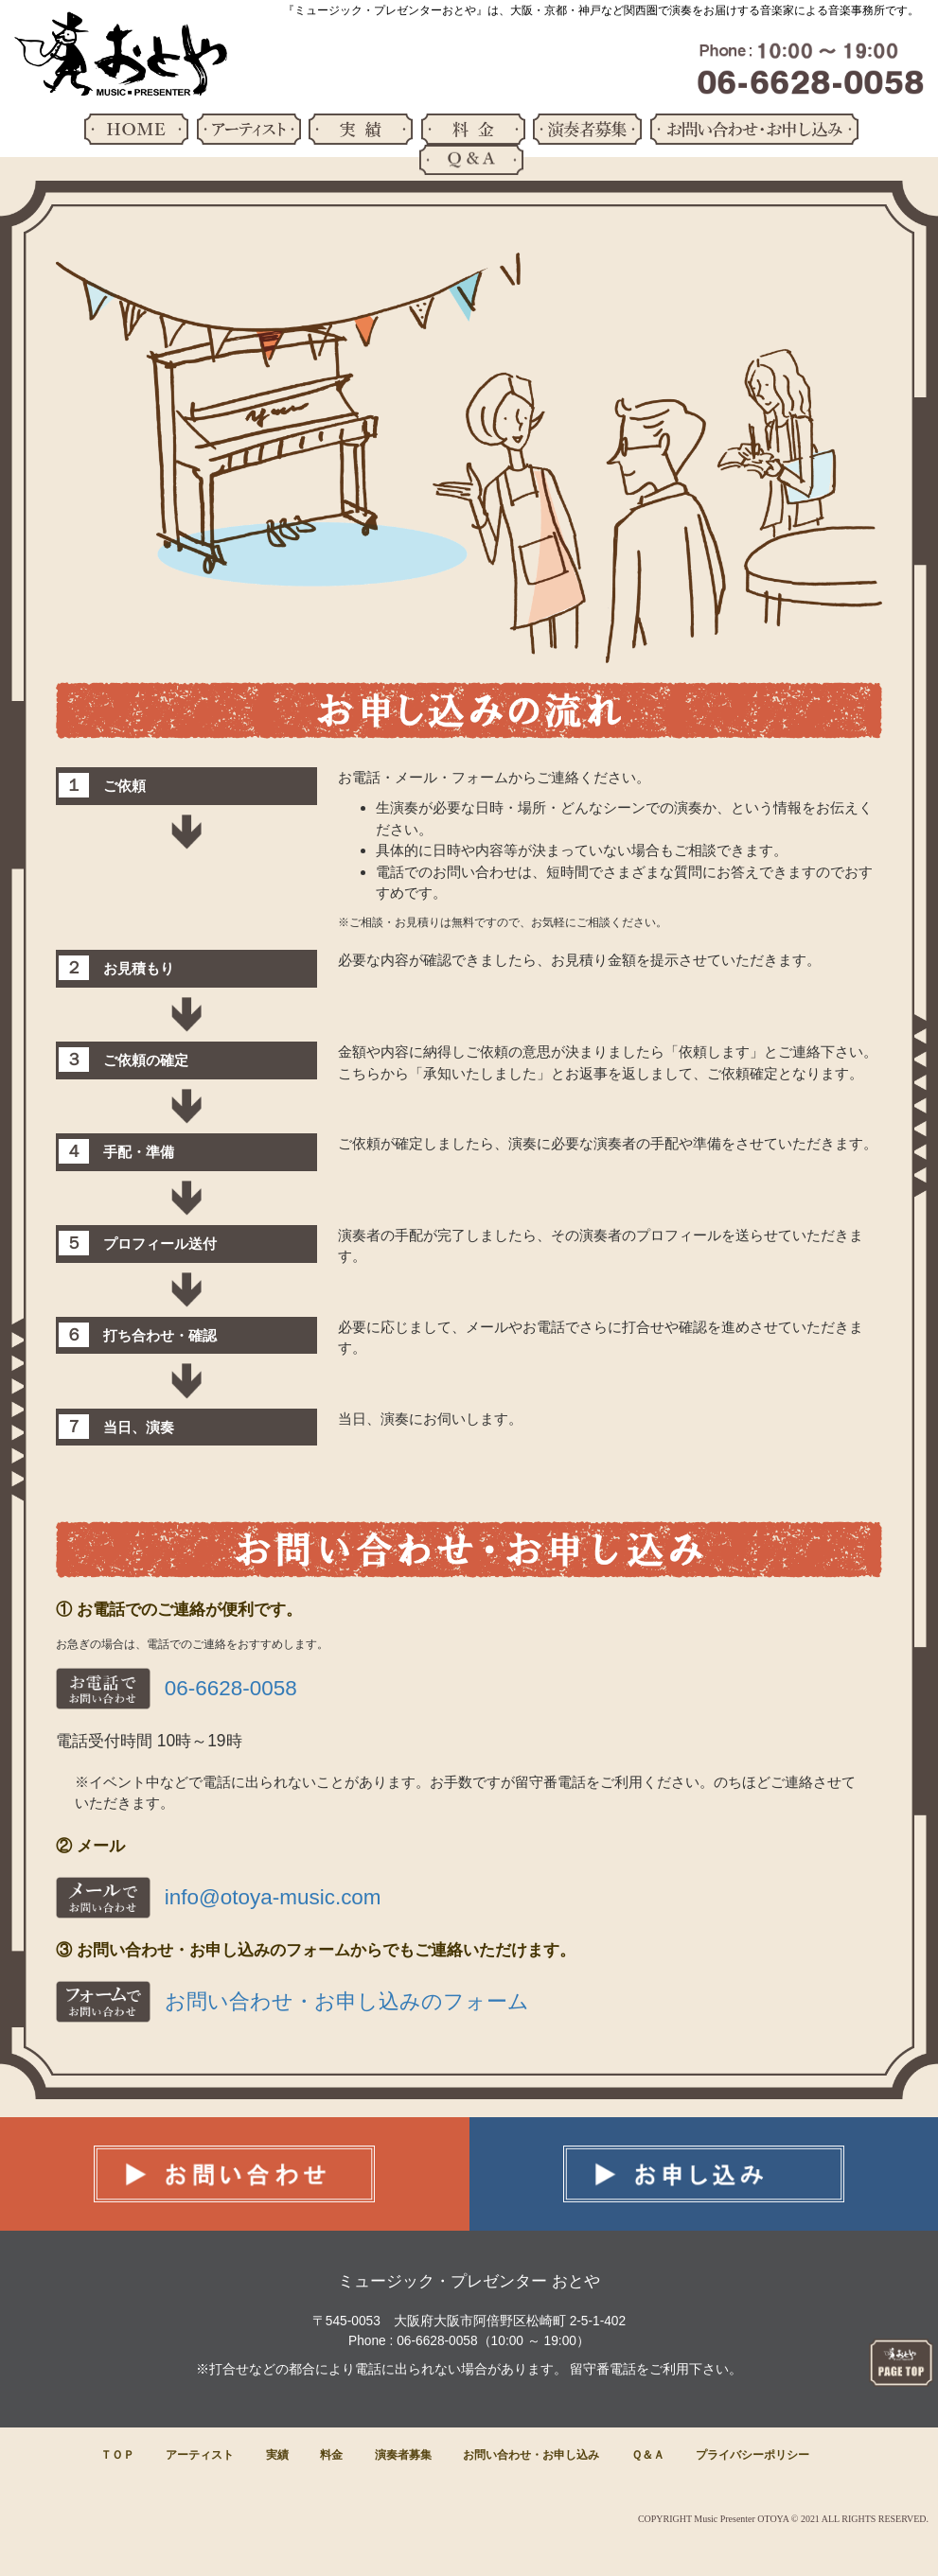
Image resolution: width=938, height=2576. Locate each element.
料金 (331, 2455)
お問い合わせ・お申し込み (531, 2455)
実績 (277, 2455)
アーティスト (200, 2455)
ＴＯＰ (117, 2455)
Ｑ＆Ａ (647, 2455)
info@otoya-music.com (273, 1897)
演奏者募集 (403, 2455)
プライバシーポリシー (752, 2455)
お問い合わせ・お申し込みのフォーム (347, 2001)
